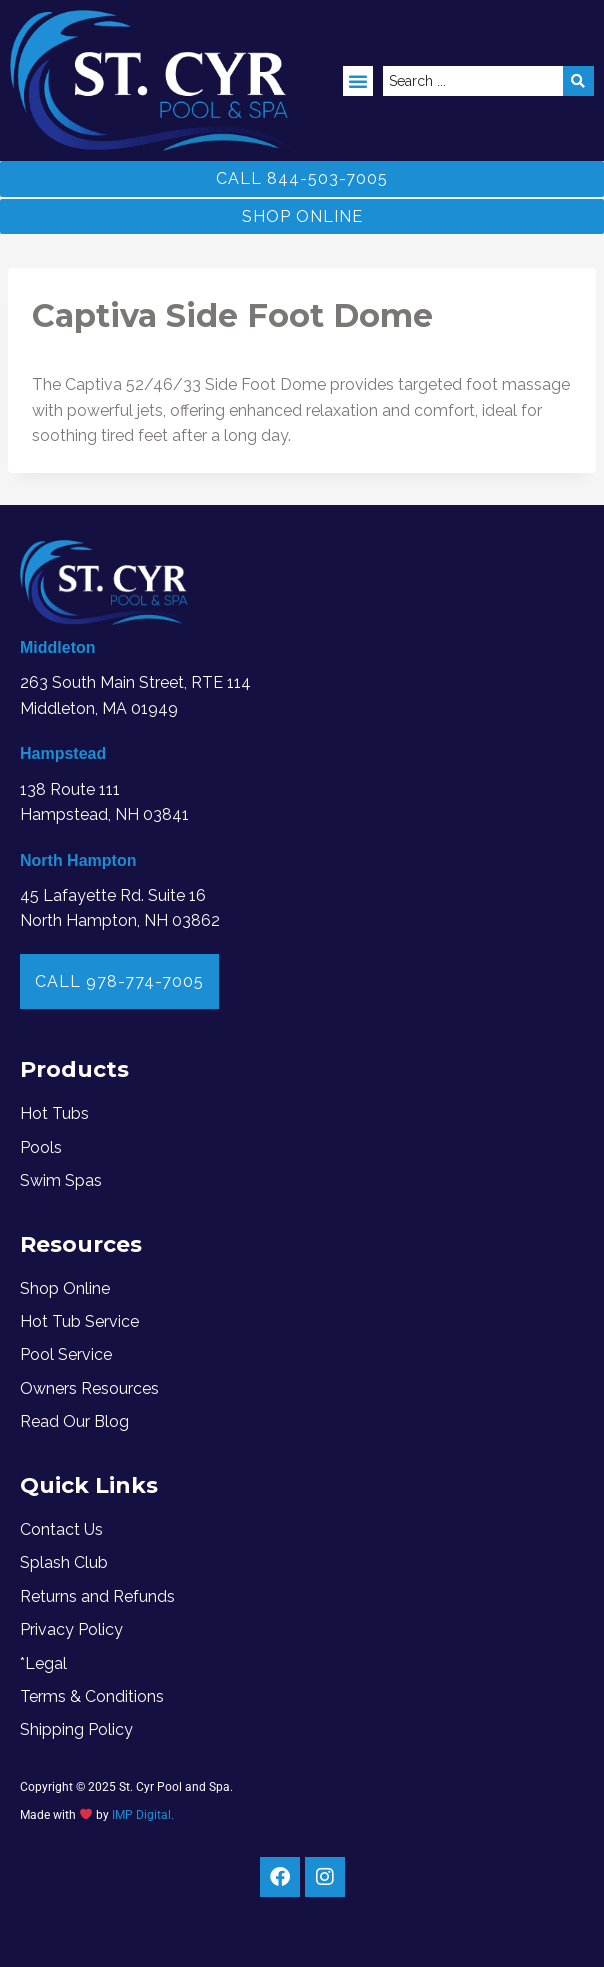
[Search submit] (578, 81)
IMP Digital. (143, 1815)
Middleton (58, 647)
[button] (358, 81)
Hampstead (63, 753)
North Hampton (78, 860)
